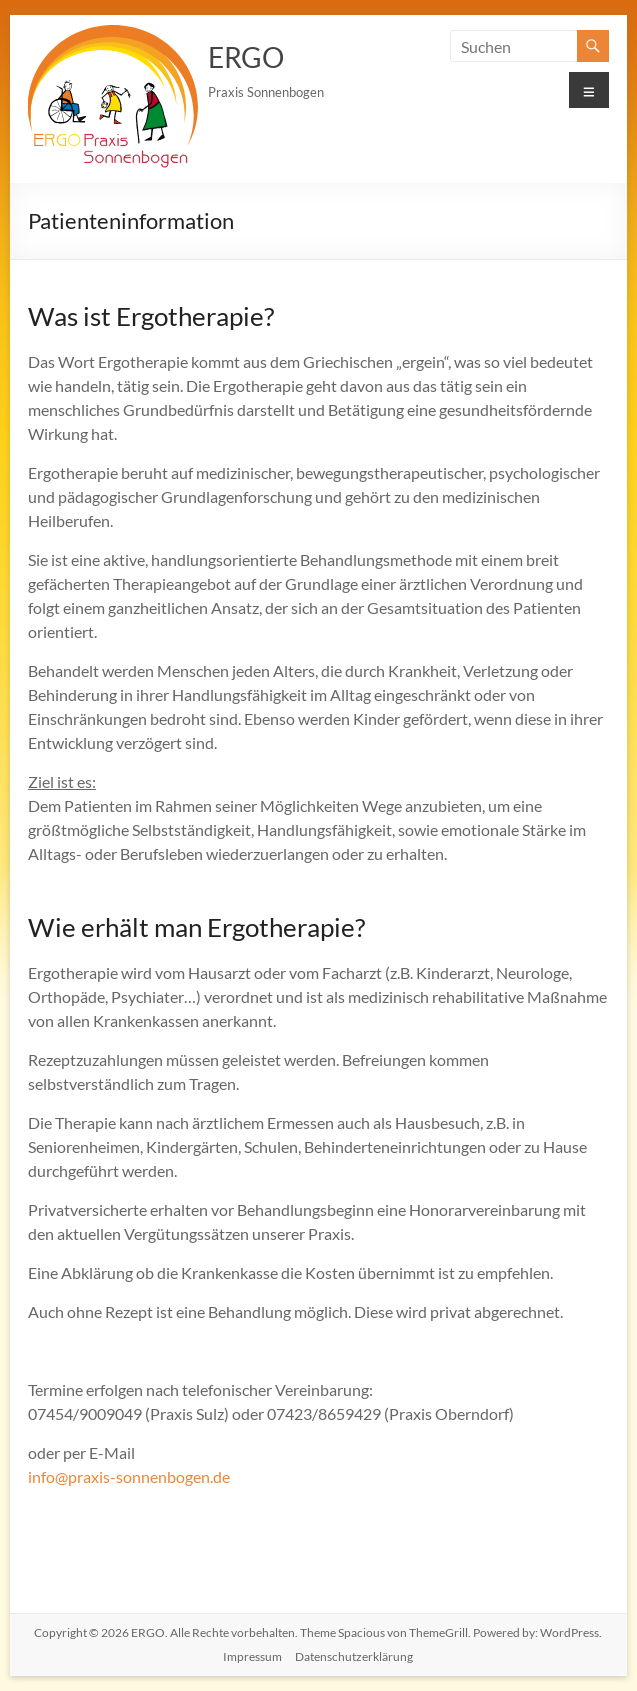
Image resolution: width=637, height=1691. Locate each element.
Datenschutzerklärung (354, 1656)
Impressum (252, 1656)
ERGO (246, 57)
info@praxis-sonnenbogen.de (129, 1476)
